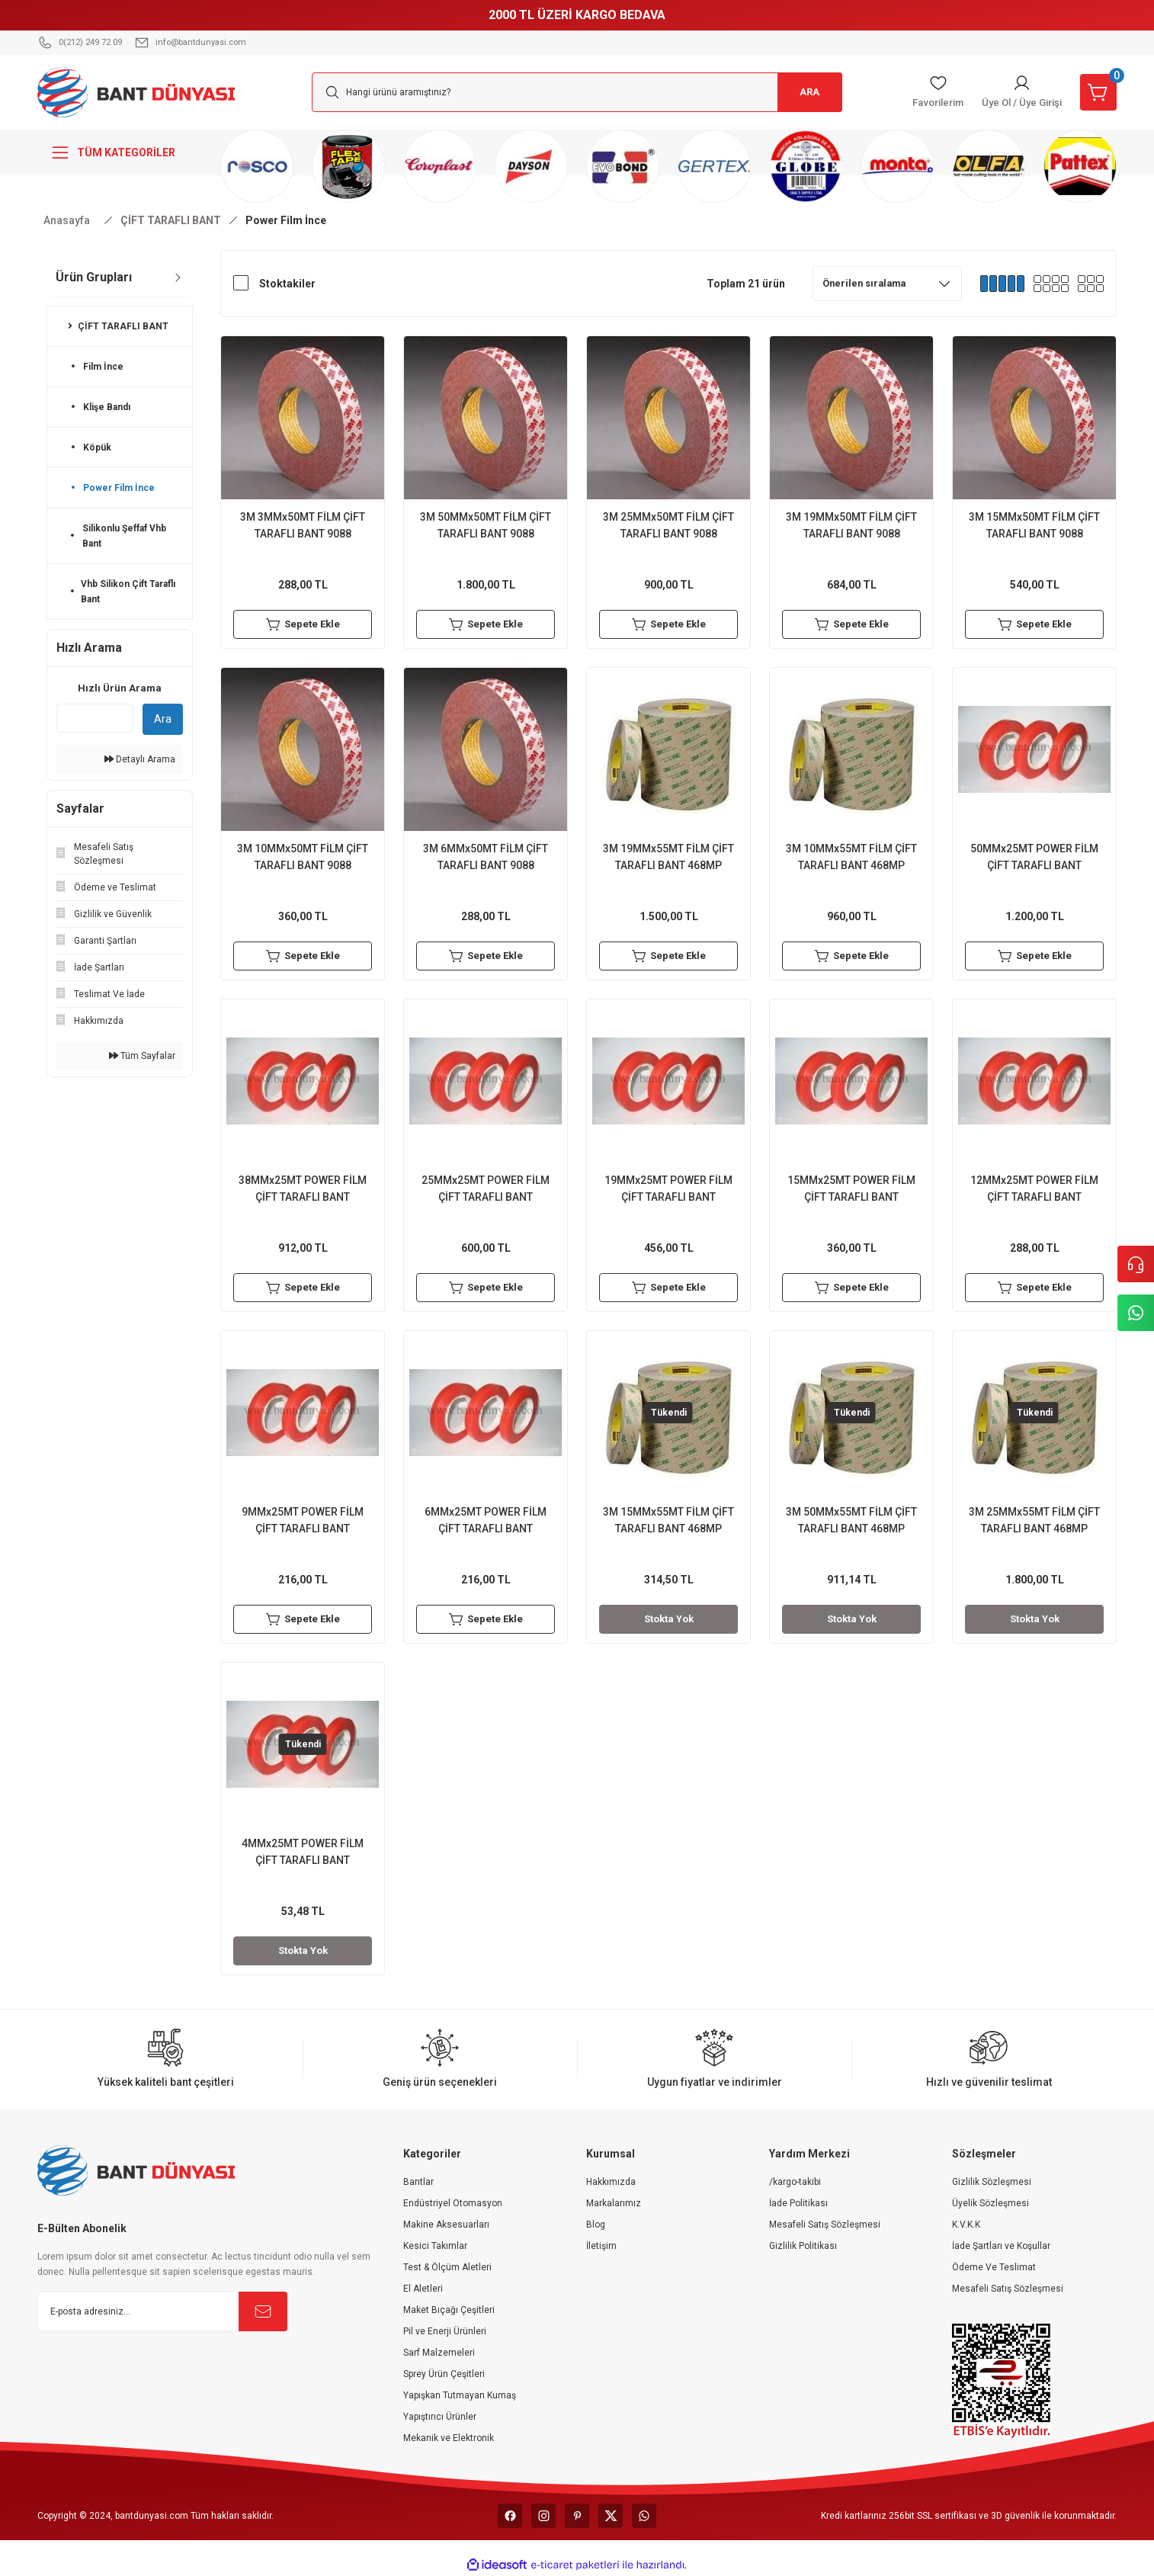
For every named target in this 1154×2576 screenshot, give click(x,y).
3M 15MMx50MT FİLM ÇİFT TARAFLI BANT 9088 (1034, 525)
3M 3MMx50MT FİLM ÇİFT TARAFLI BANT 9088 (302, 525)
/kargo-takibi (795, 2182)
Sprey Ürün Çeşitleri (444, 2374)
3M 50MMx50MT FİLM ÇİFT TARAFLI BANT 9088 (485, 525)
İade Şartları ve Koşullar (1001, 2246)
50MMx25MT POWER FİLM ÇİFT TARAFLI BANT (1034, 856)
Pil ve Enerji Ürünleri (444, 2331)
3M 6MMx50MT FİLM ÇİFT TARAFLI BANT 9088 (485, 856)
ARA (806, 92)
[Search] (577, 92)
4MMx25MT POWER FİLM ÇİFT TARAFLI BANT (303, 1851)
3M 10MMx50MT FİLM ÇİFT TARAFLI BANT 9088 (302, 856)
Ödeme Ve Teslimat (994, 2267)
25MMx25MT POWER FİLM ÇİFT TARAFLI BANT (486, 1188)
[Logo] (136, 91)
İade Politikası (798, 2203)
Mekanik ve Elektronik (448, 2438)
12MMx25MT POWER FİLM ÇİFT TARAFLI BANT (1034, 1188)
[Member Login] (1015, 92)
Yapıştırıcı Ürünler (439, 2416)
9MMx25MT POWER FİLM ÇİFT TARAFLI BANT (303, 1520)
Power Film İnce (285, 220)
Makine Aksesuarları (446, 2224)
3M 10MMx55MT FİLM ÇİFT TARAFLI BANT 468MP (851, 856)
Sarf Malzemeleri (439, 2352)
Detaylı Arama (139, 759)
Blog (595, 2224)
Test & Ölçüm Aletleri (447, 2267)
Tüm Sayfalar (142, 1056)
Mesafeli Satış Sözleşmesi (824, 2224)
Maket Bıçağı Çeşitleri (449, 2310)
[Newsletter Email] (162, 2311)
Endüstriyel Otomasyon (452, 2203)
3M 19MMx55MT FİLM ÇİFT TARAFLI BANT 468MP (668, 856)
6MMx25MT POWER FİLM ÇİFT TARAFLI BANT (486, 1520)
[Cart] (1097, 92)
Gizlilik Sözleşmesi (991, 2182)
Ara (162, 719)
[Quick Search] (94, 718)
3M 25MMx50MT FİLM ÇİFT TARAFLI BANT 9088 (668, 525)
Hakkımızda (611, 2182)
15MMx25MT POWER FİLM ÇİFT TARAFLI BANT (851, 1188)
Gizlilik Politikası (803, 2246)
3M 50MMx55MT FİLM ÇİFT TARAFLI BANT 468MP (851, 1520)
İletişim (601, 2246)
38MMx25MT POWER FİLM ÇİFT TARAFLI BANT (303, 1188)
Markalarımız (613, 2203)
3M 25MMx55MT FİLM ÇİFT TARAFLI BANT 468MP (1034, 1520)
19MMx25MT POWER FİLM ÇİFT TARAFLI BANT (668, 1188)
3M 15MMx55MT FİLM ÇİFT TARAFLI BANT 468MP (668, 1520)
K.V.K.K (966, 2224)
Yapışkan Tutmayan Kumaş (459, 2395)
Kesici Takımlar (435, 2246)
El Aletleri (423, 2288)
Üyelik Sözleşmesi (990, 2203)
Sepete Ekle (302, 624)
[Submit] (263, 2311)
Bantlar (418, 2182)
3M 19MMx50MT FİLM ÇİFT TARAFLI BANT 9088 (851, 525)
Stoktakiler (287, 283)
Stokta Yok (668, 1619)
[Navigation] (119, 152)
